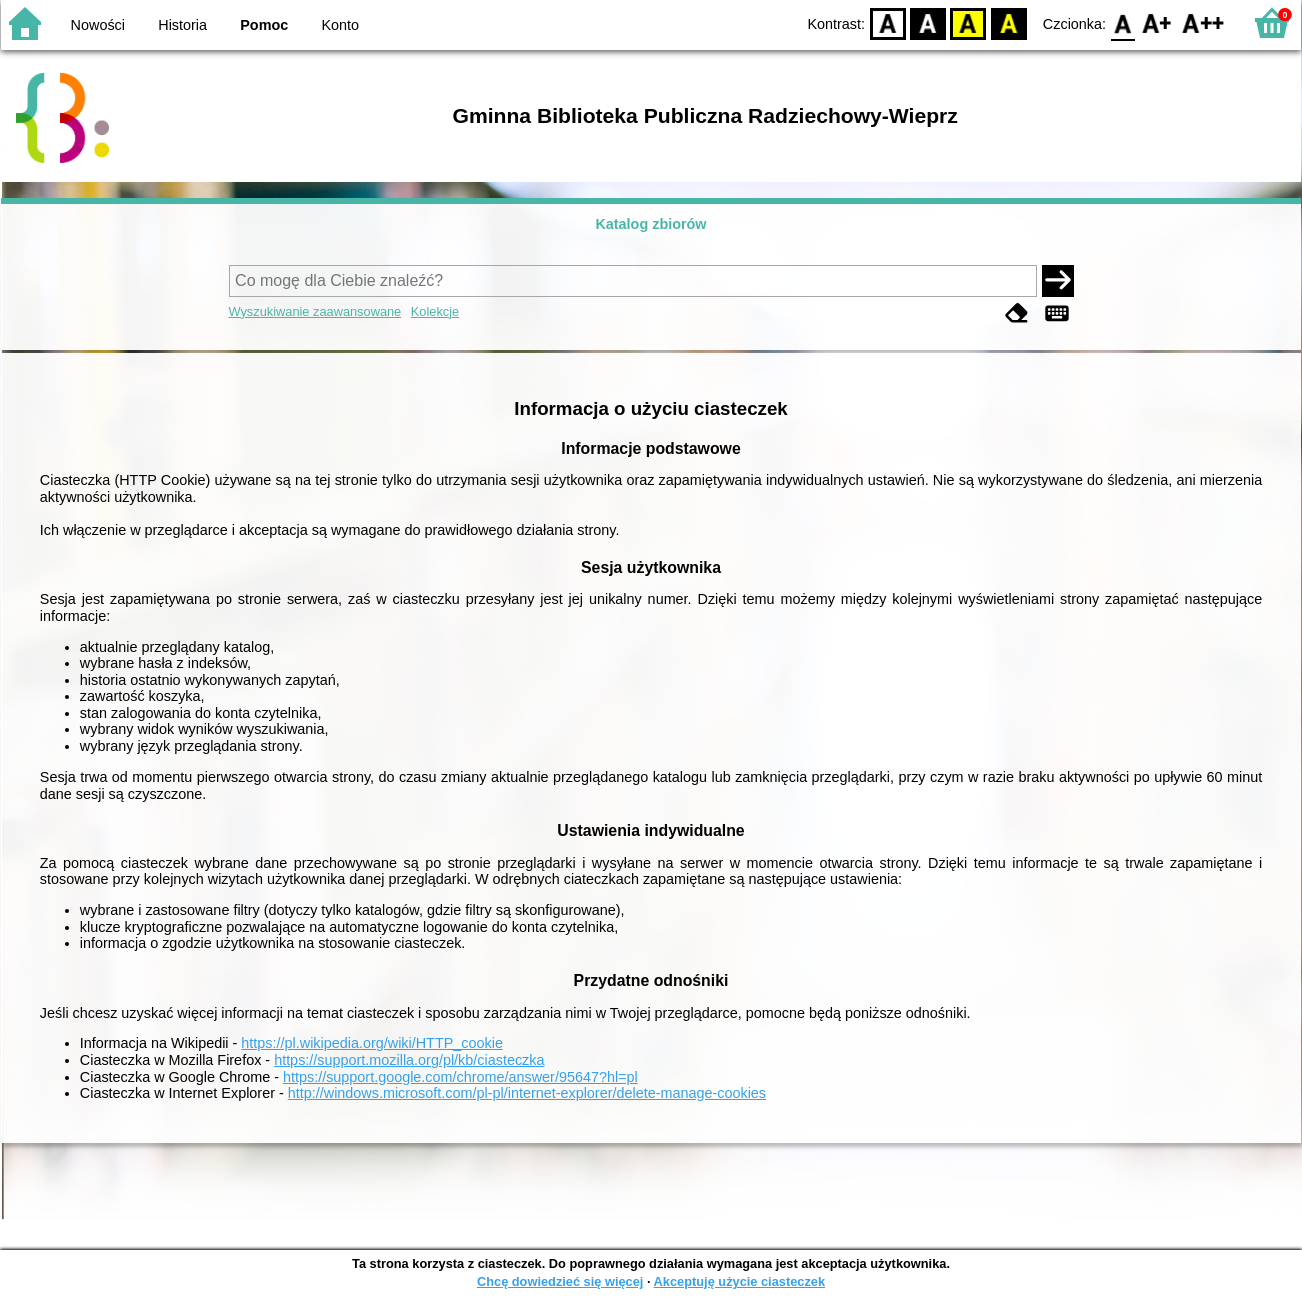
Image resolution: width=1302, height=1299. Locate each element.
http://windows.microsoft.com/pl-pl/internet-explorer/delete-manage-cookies (527, 1093)
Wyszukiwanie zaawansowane (315, 311)
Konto (341, 25)
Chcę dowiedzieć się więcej (560, 1281)
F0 (1122, 22)
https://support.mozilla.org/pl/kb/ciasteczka (409, 1060)
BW (928, 22)
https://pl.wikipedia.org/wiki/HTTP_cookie (372, 1043)
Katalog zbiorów (650, 224)
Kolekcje (435, 311)
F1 (1157, 22)
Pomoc (264, 25)
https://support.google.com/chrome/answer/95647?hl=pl (460, 1077)
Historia (182, 25)
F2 (1203, 22)
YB (968, 22)
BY (1008, 22)
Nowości (98, 25)
